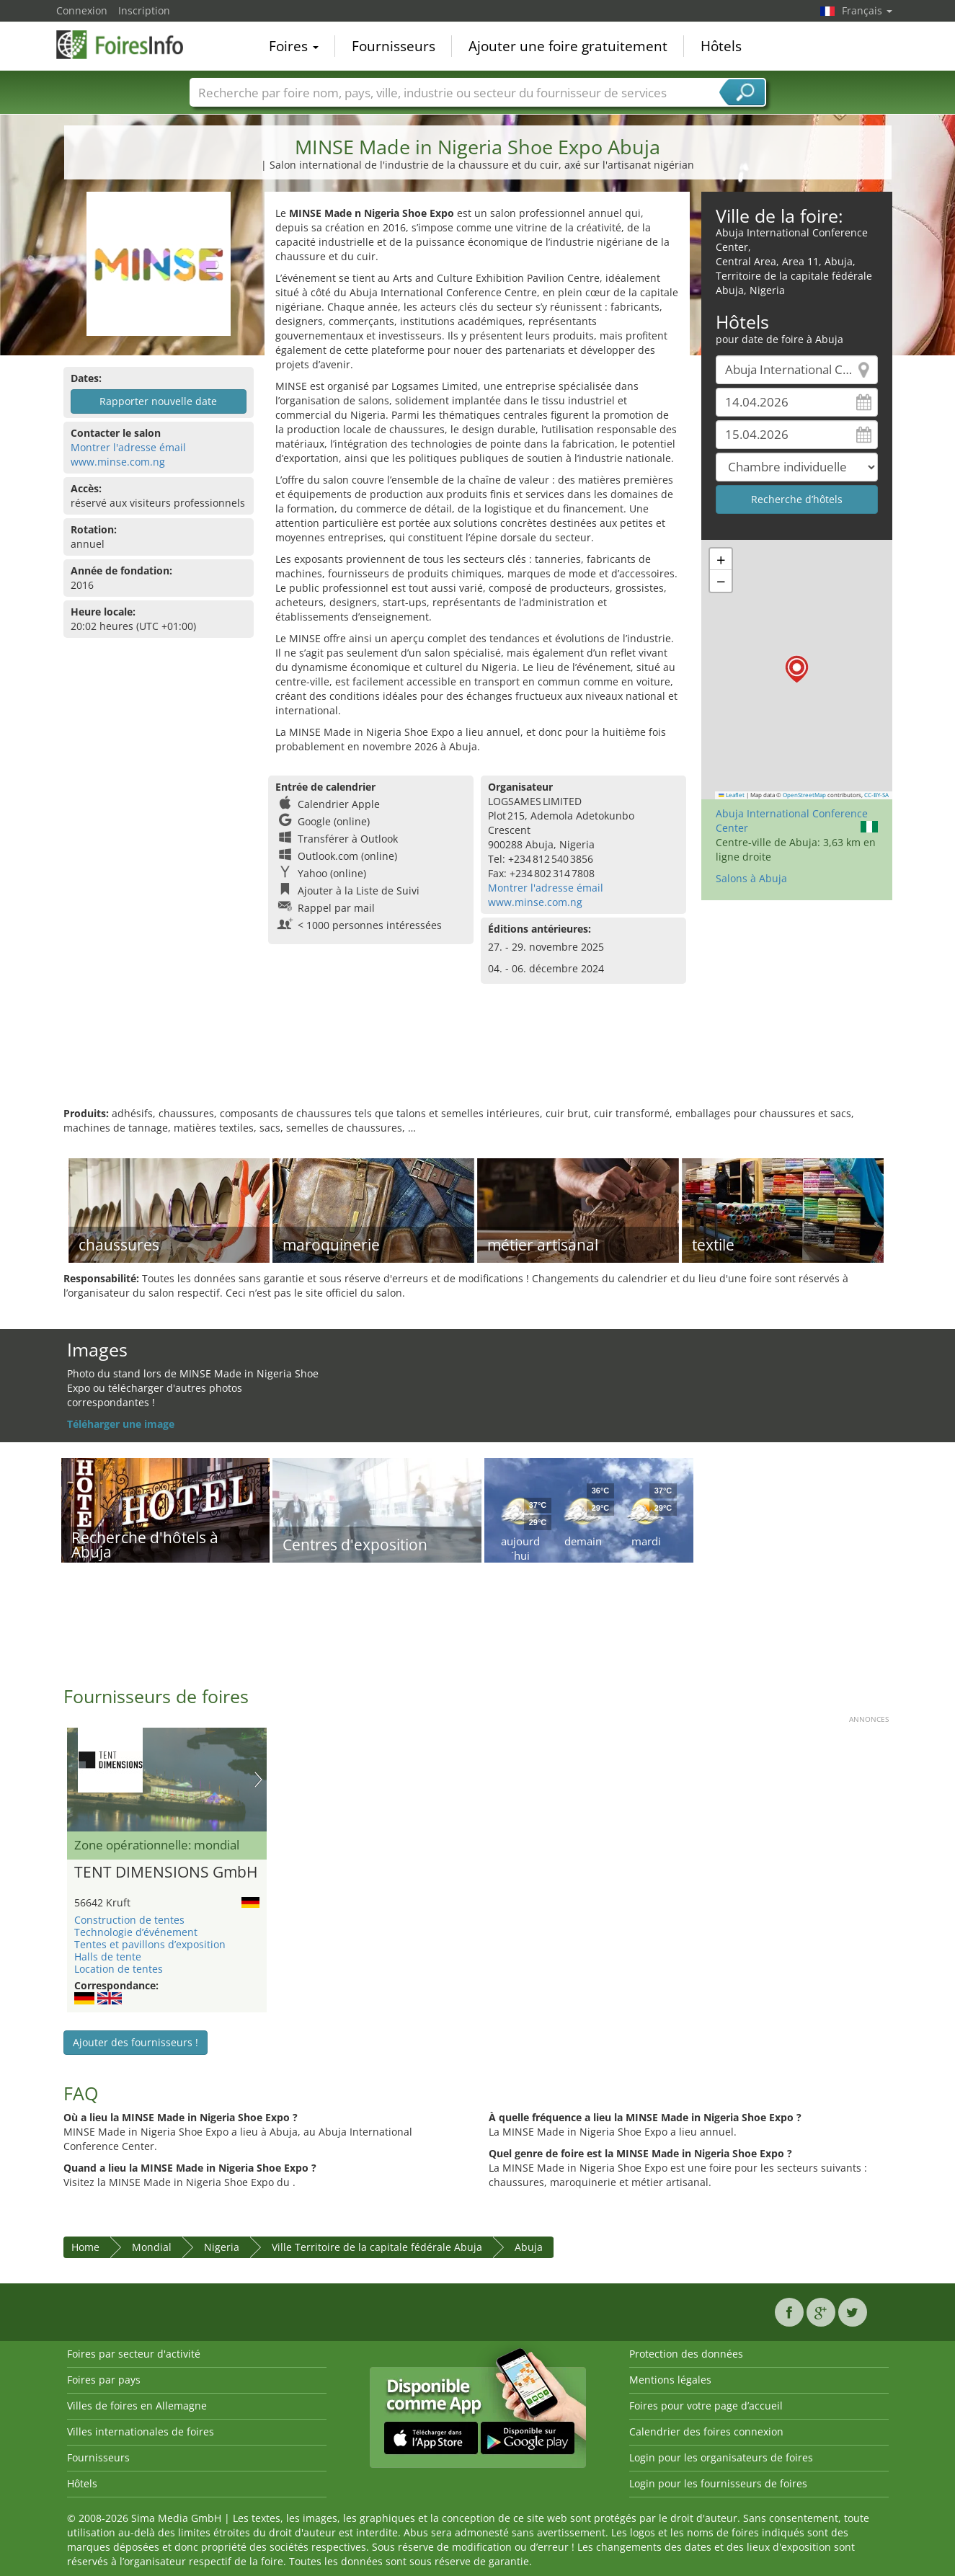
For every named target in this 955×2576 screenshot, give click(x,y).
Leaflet (732, 795)
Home (85, 2247)
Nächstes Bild (258, 1779)
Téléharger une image (120, 1424)
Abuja (529, 2247)
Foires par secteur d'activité (133, 2353)
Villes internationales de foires (140, 2431)
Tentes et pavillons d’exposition (150, 1944)
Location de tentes (118, 1969)
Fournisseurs (393, 46)
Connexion (81, 10)
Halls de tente (107, 1956)
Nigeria (221, 2247)
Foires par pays (104, 2379)
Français (867, 10)
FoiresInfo (128, 44)
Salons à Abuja (751, 878)
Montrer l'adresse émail (128, 447)
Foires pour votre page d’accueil (706, 2405)
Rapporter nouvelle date (158, 401)
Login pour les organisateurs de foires (721, 2457)
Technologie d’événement (135, 1932)
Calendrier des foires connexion (706, 2431)
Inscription (144, 10)
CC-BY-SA (876, 795)
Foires (294, 46)
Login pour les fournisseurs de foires (718, 2483)
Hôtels (721, 46)
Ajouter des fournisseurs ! (135, 2042)
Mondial (152, 2247)
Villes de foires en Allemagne (137, 2405)
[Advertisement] (477, 1059)
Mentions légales (670, 2379)
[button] (796, 669)
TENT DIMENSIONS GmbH (165, 1872)
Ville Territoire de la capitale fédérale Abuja (377, 2247)
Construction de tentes (129, 1920)
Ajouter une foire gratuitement (567, 46)
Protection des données (686, 2353)
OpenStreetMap (804, 795)
